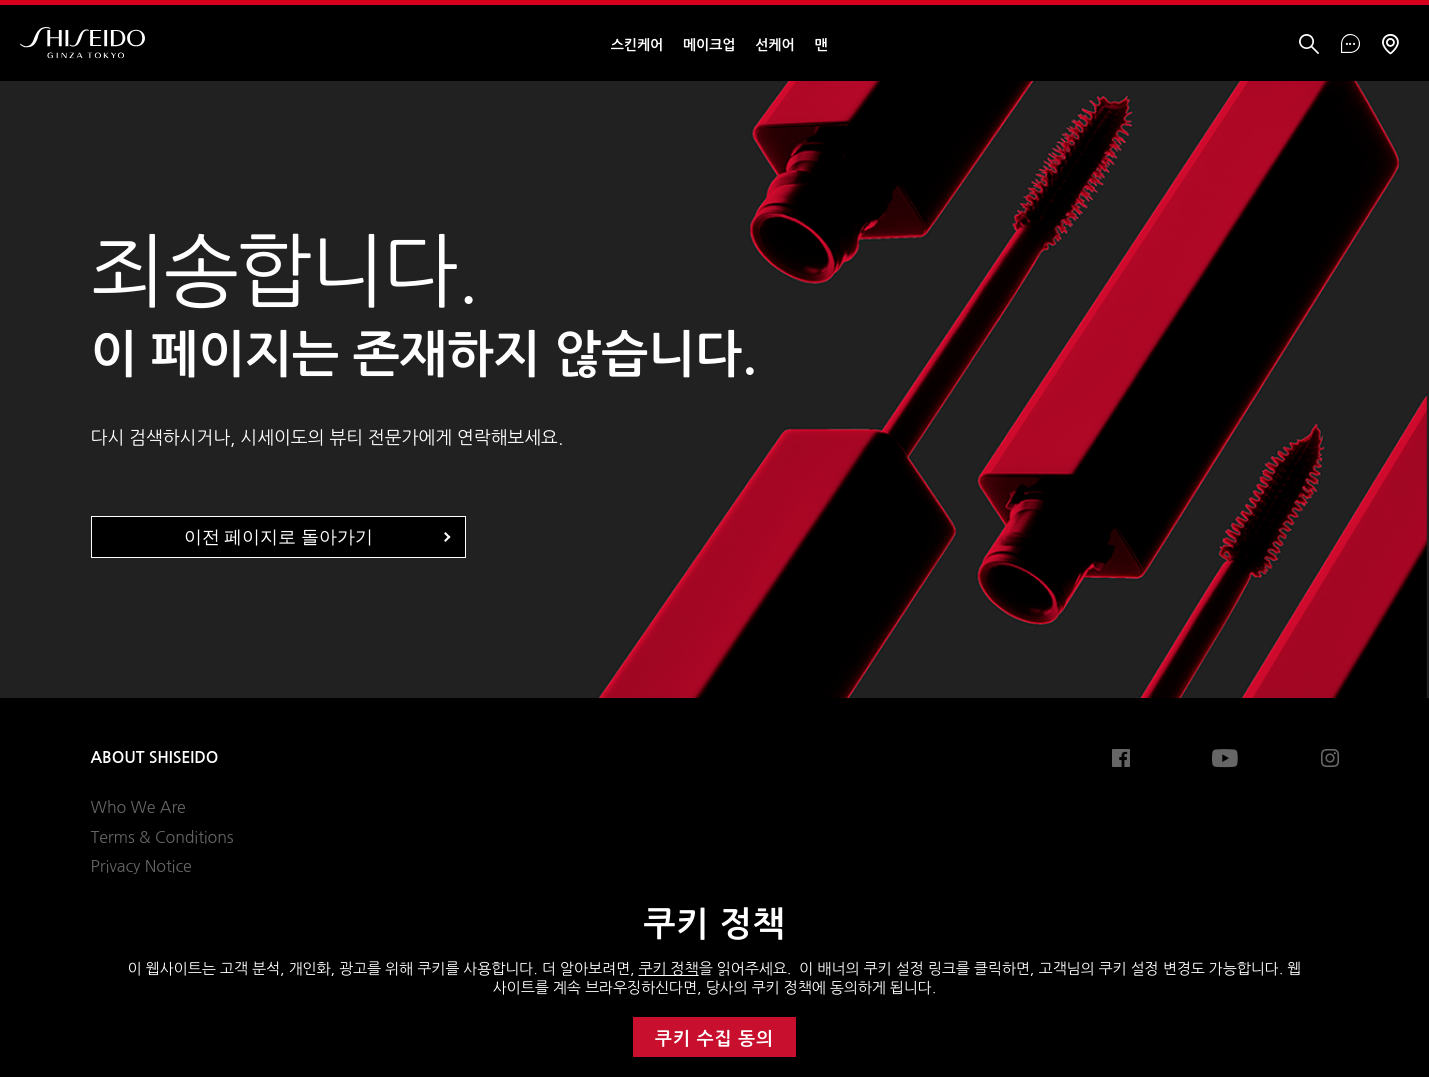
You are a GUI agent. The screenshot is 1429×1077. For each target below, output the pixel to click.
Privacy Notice (141, 866)
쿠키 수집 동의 (714, 1039)
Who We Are (138, 807)
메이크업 (709, 45)
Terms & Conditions (162, 837)
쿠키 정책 (669, 968)
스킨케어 (637, 45)
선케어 (774, 45)
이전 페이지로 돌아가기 (278, 537)
